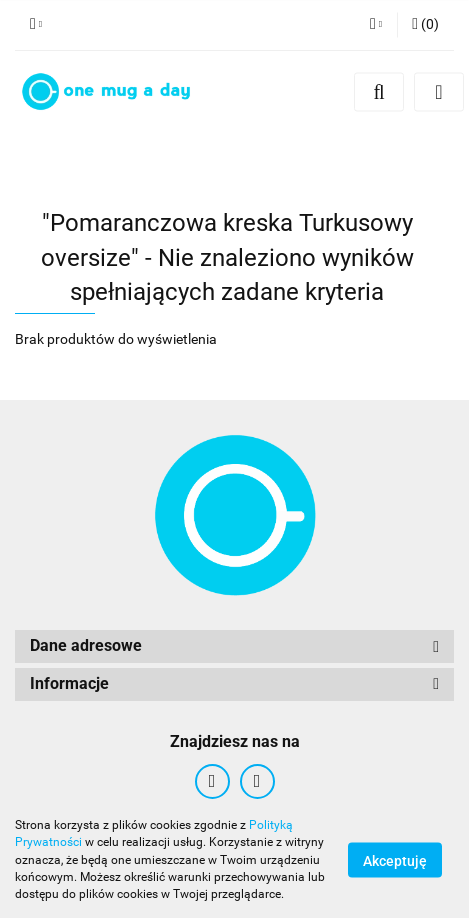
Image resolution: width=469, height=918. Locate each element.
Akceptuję (395, 861)
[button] (425, 25)
